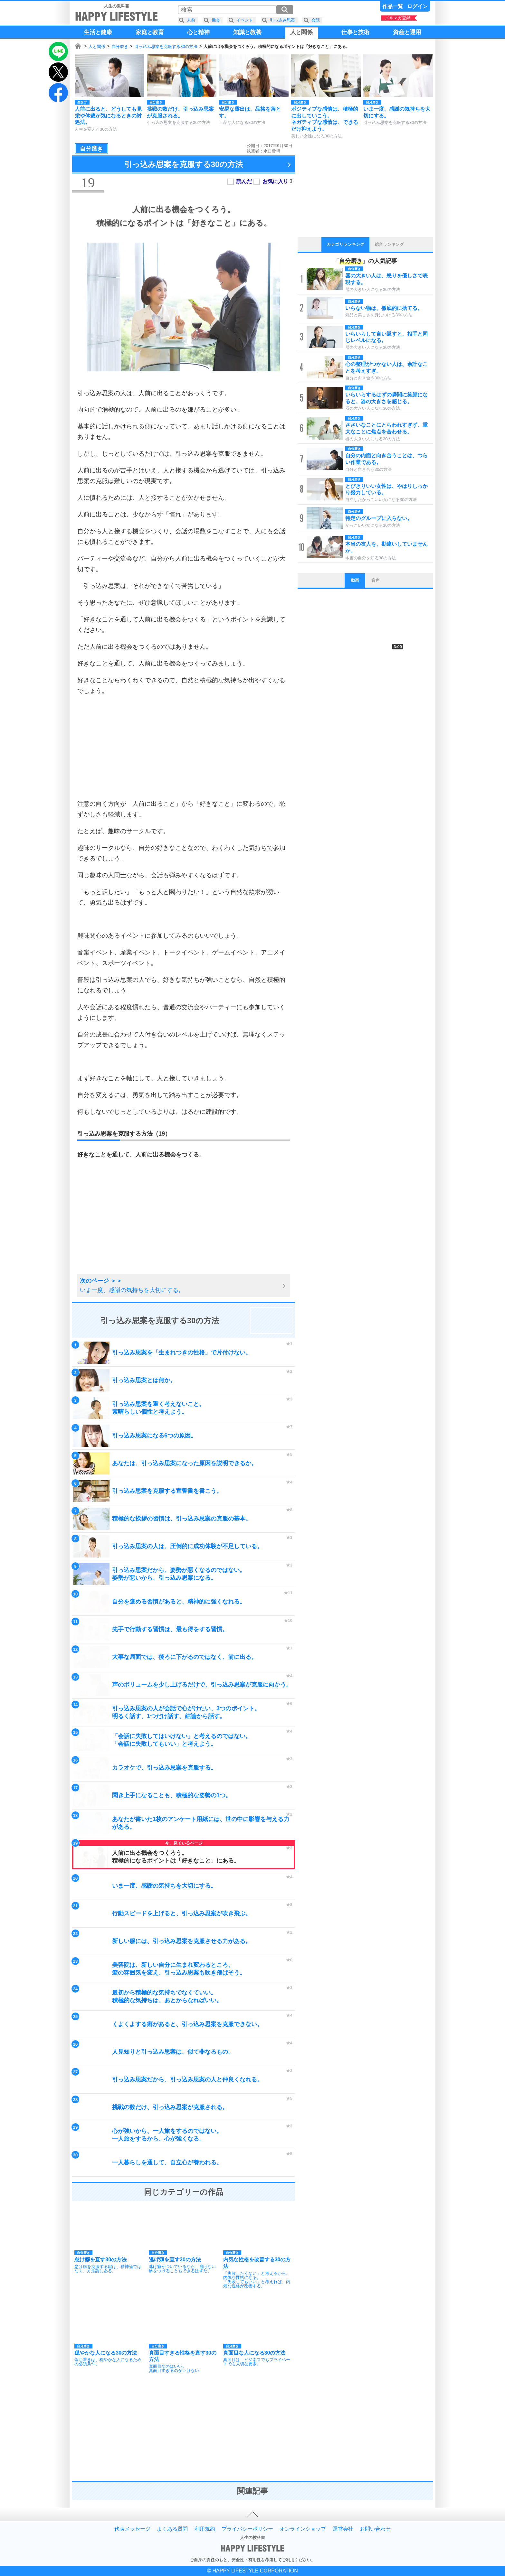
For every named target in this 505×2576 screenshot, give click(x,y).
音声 (375, 580)
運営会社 (343, 2529)
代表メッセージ (132, 2529)
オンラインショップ (303, 2529)
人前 (191, 20)
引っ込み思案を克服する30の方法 (165, 46)
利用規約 (205, 2529)
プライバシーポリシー (247, 2529)
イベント (244, 20)
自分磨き (119, 46)
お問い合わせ (375, 2529)
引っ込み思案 (282, 20)
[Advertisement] (183, 747)
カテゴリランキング (345, 244)
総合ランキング (389, 244)
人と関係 (97, 46)
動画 (355, 580)
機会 (216, 20)
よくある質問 (172, 2529)
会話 (315, 20)
